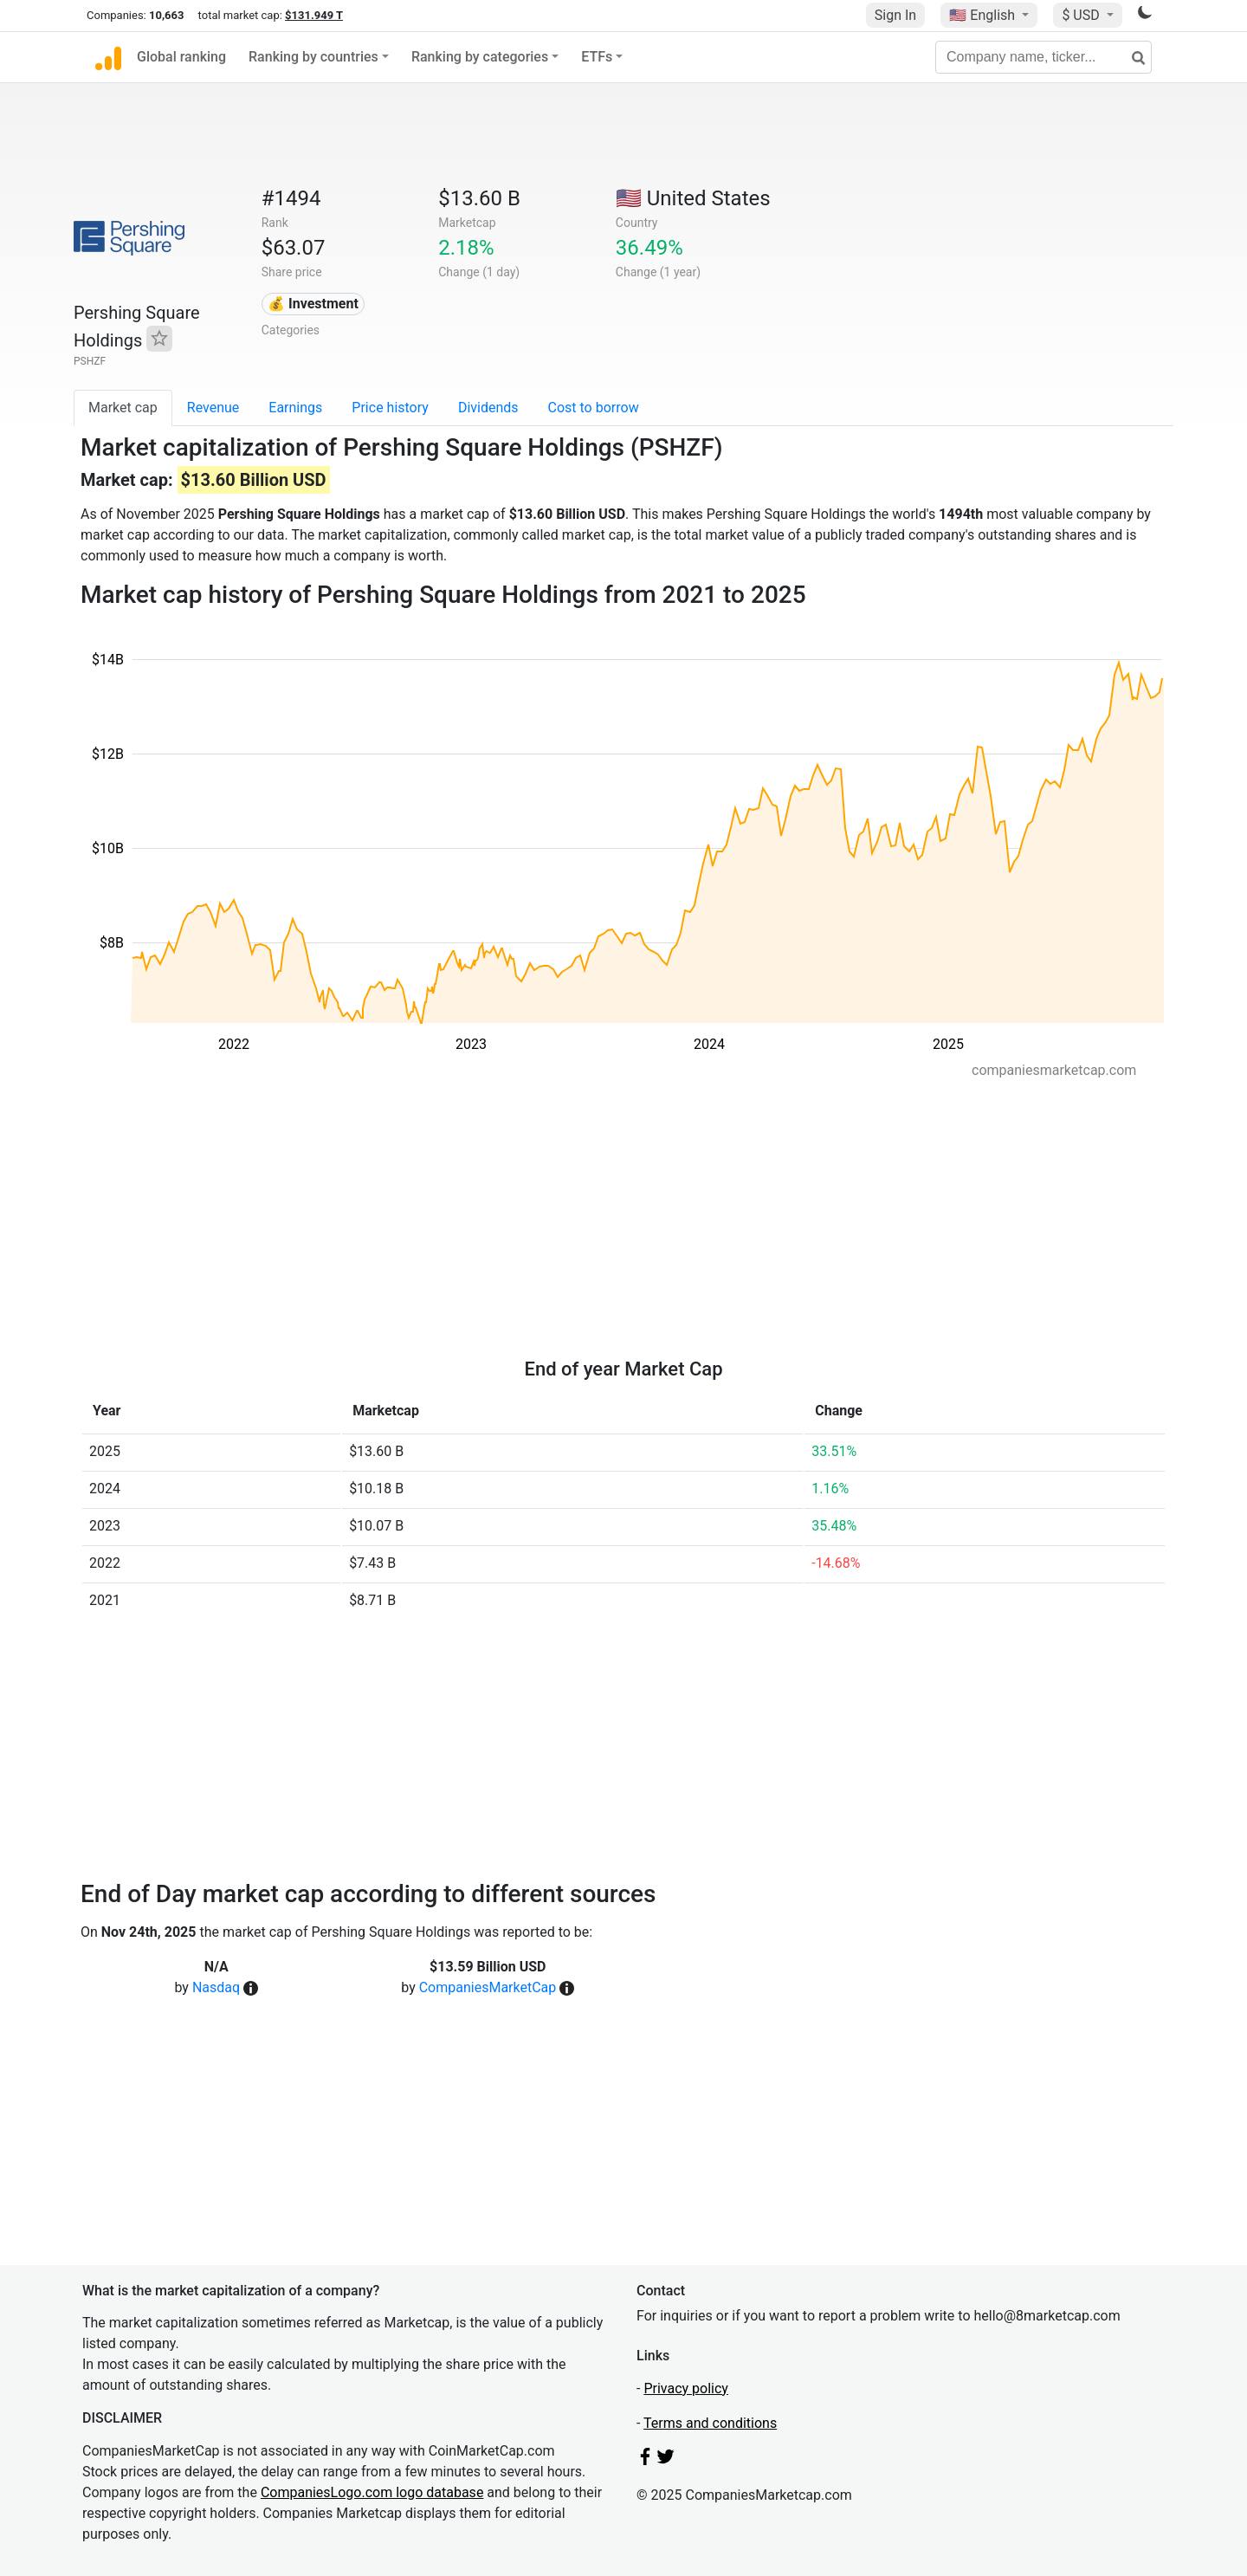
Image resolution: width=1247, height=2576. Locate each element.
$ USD (1082, 15)
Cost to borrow (593, 407)
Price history (390, 407)
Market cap (123, 407)
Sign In (895, 15)
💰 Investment (313, 303)
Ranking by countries (313, 57)
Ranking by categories (479, 57)
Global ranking (181, 57)
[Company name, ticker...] (1043, 57)
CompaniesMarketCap (488, 1987)
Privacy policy (685, 2388)
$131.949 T (314, 15)
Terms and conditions (710, 2423)
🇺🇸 (983, 15)
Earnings (295, 407)
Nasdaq (216, 1987)
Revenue (213, 407)
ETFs (596, 57)
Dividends (488, 407)
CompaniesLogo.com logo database (372, 2492)
